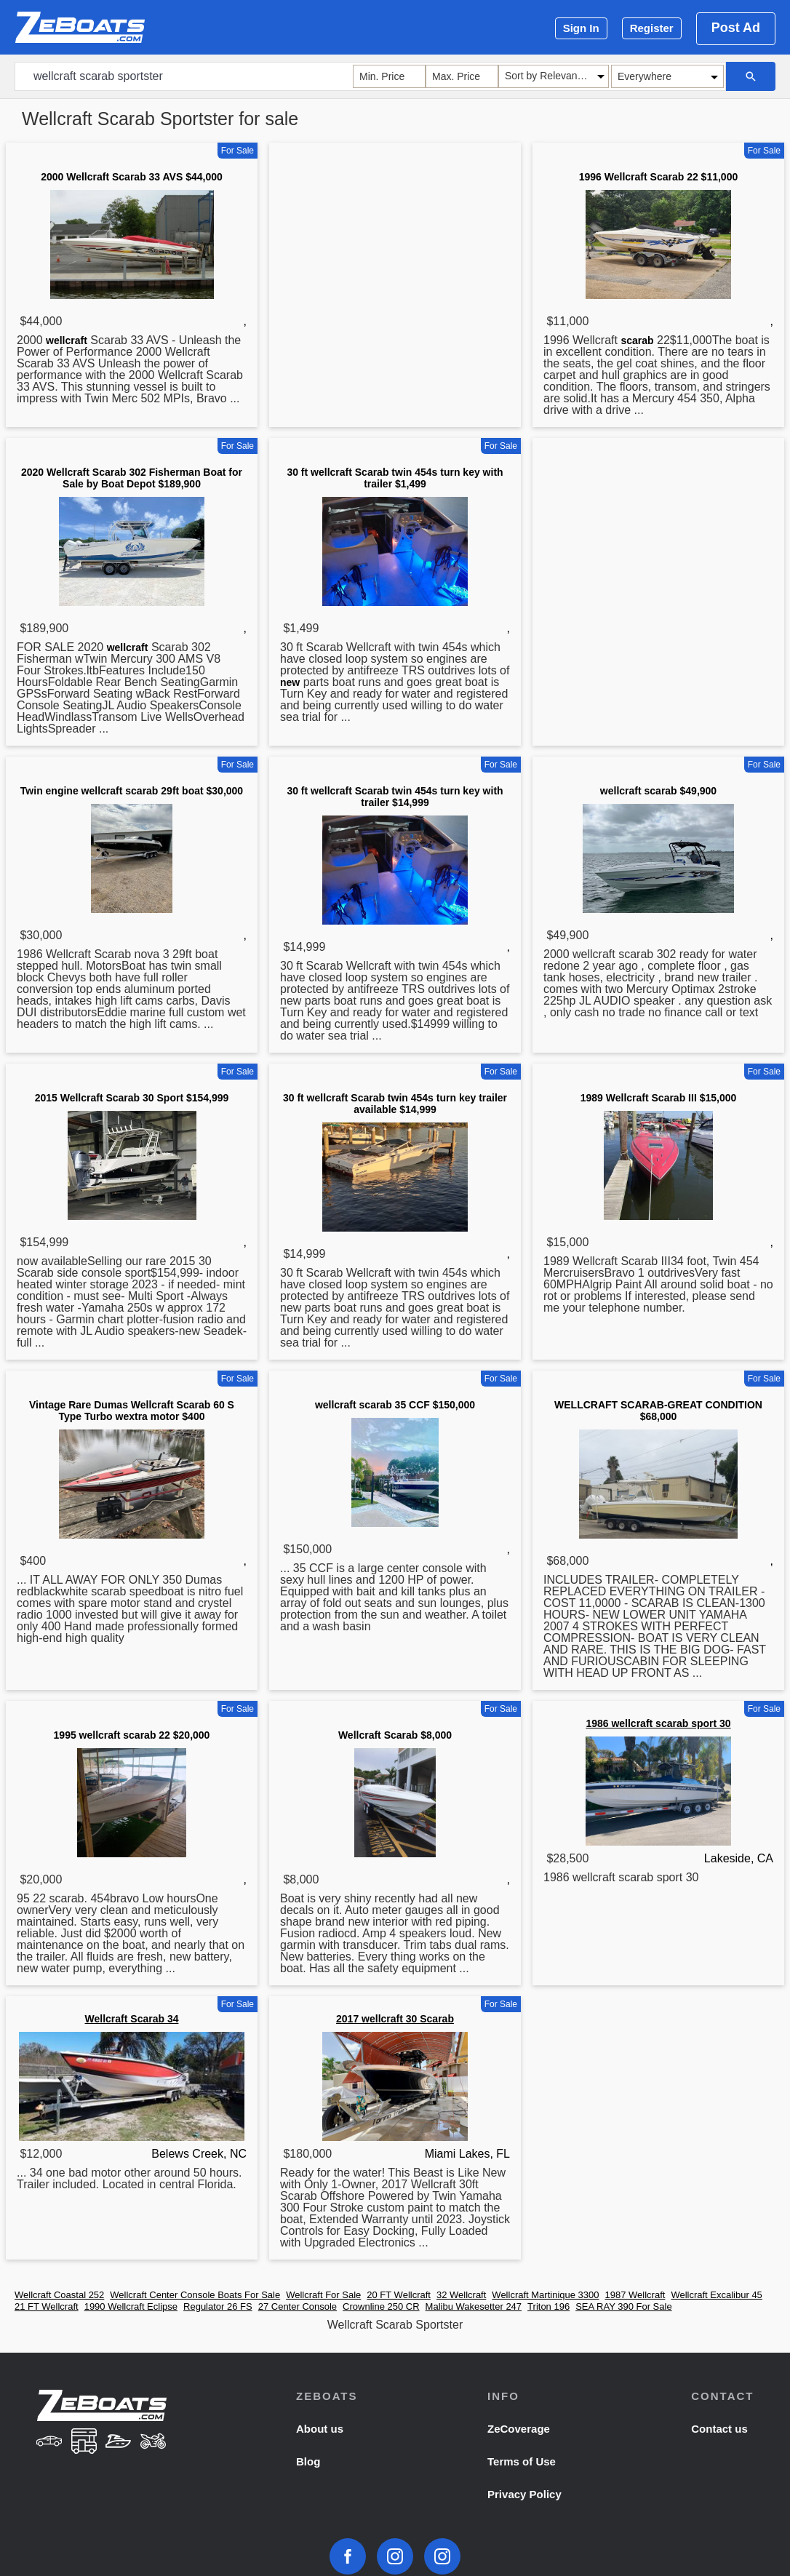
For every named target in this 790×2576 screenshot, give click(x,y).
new (290, 682)
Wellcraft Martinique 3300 (545, 2294)
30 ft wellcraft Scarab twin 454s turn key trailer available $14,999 (395, 1103)
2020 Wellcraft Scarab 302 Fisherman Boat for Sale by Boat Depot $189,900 (131, 478)
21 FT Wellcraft (47, 2306)
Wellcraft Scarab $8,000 (395, 1735)
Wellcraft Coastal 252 (59, 2294)
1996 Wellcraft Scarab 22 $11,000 (658, 177)
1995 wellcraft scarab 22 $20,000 (132, 1735)
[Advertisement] (395, 250)
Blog (308, 2461)
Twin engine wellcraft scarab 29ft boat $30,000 (131, 791)
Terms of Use (521, 2461)
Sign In (581, 28)
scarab (637, 340)
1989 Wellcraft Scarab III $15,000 (658, 1098)
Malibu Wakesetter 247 (474, 2306)
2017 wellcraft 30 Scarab (395, 2019)
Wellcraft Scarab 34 (132, 2019)
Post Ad (735, 27)
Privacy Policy (524, 2494)
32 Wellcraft (461, 2294)
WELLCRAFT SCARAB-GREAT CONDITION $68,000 (658, 1410)
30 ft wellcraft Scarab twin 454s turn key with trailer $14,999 (395, 796)
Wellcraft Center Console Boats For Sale (195, 2294)
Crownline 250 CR (381, 2306)
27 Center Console (297, 2306)
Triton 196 (548, 2306)
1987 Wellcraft (635, 2294)
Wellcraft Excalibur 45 (716, 2294)
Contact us (719, 2429)
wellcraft (66, 340)
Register (652, 28)
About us (319, 2429)
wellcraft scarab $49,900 (658, 791)
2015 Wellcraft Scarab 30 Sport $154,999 (132, 1098)
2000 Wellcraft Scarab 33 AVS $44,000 (132, 177)
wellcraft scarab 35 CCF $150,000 (395, 1405)
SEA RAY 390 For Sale (623, 2306)
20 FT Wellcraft (399, 2294)
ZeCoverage (518, 2429)
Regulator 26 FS (217, 2306)
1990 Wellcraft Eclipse (130, 2306)
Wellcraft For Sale (323, 2294)
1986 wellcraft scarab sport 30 (658, 1723)
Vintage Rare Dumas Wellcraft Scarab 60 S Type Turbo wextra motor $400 (131, 1410)
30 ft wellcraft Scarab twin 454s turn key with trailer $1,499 (395, 478)
